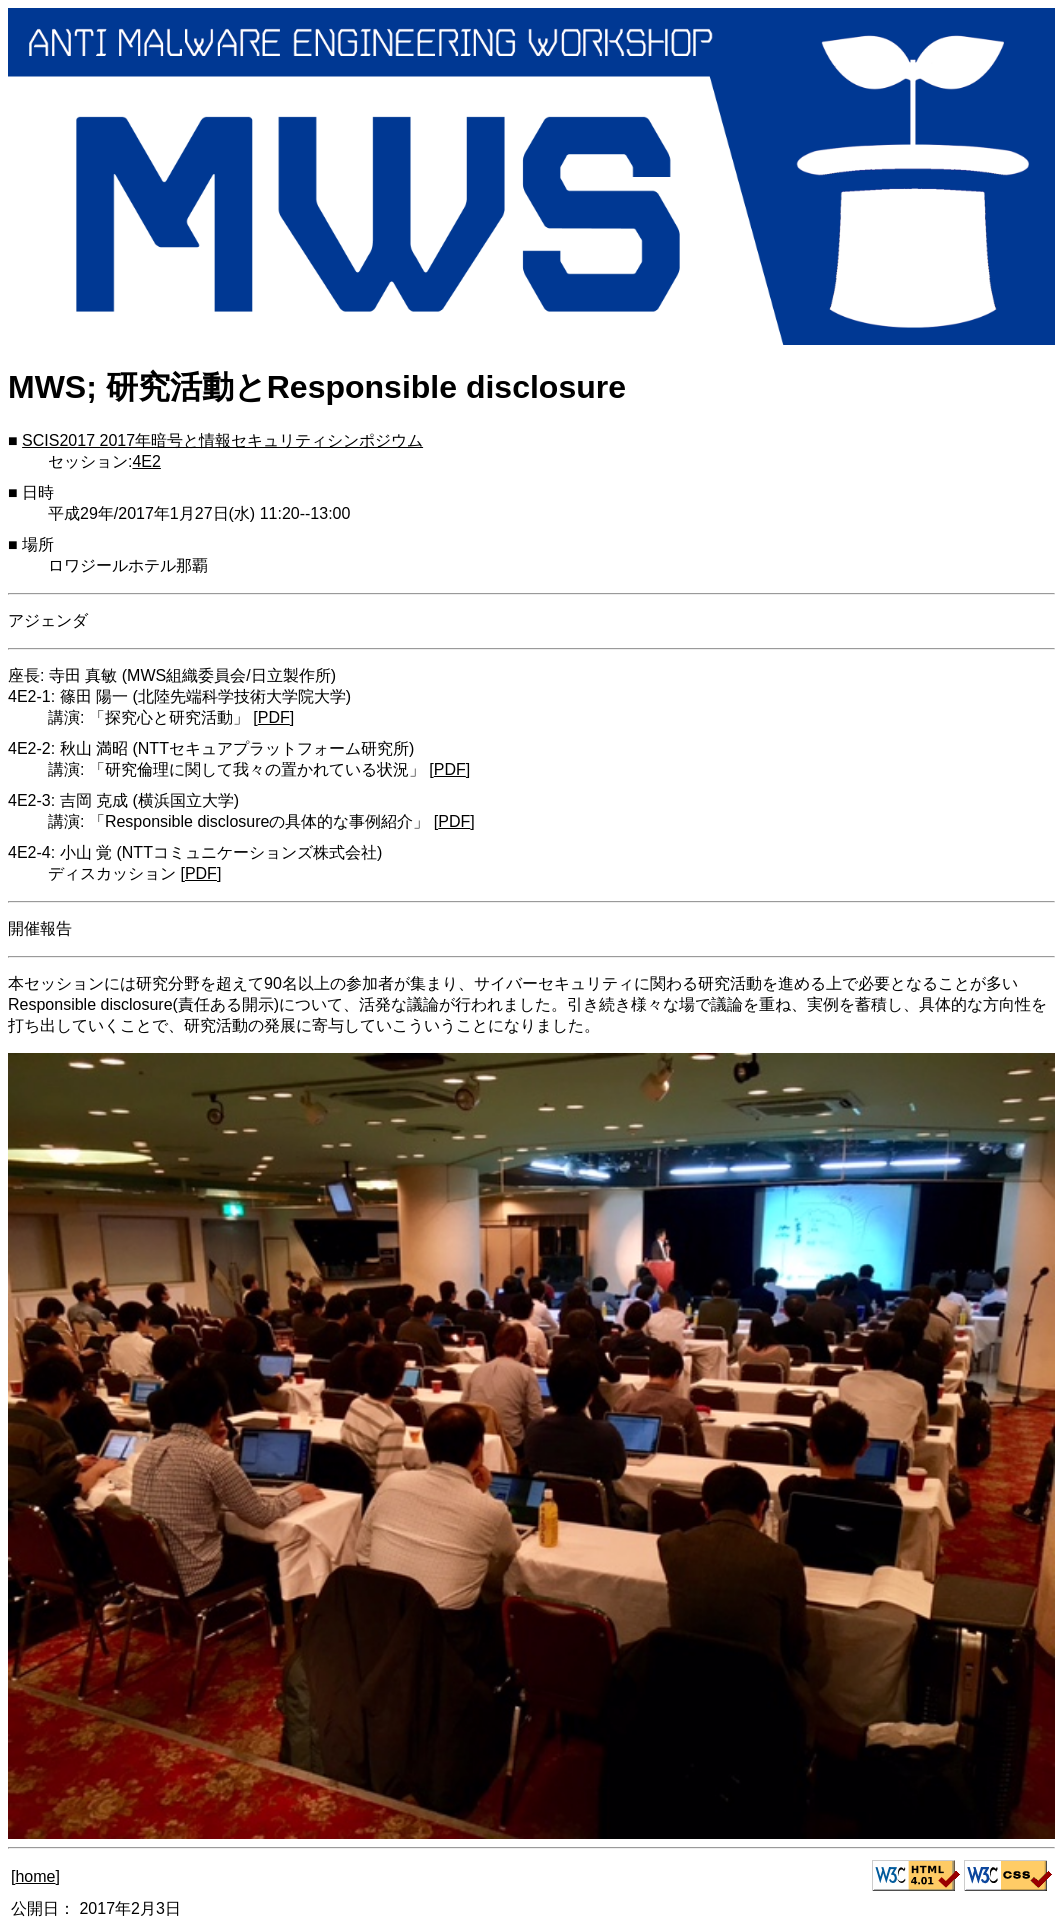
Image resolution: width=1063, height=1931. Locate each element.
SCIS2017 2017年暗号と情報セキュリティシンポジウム (222, 440)
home (35, 1876)
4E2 (146, 461)
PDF (274, 717)
